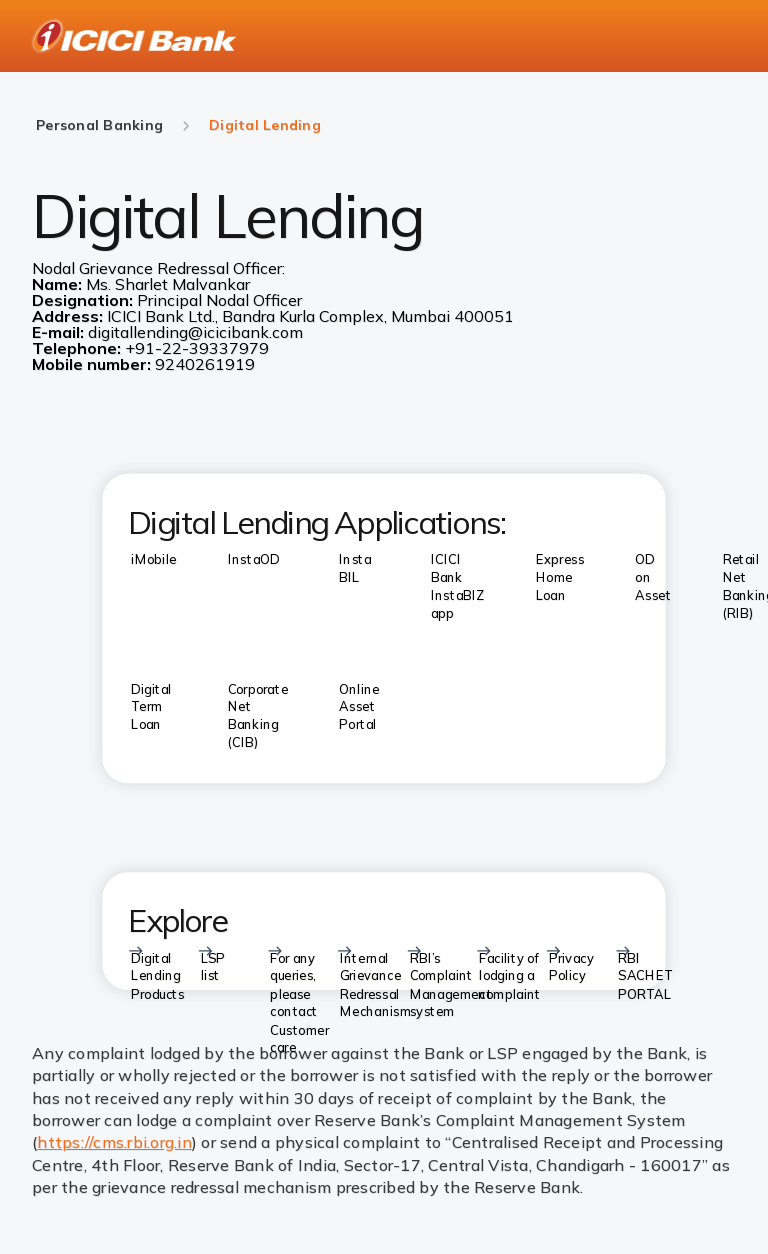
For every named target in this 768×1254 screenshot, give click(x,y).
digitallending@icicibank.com (195, 332)
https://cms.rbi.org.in (114, 1142)
